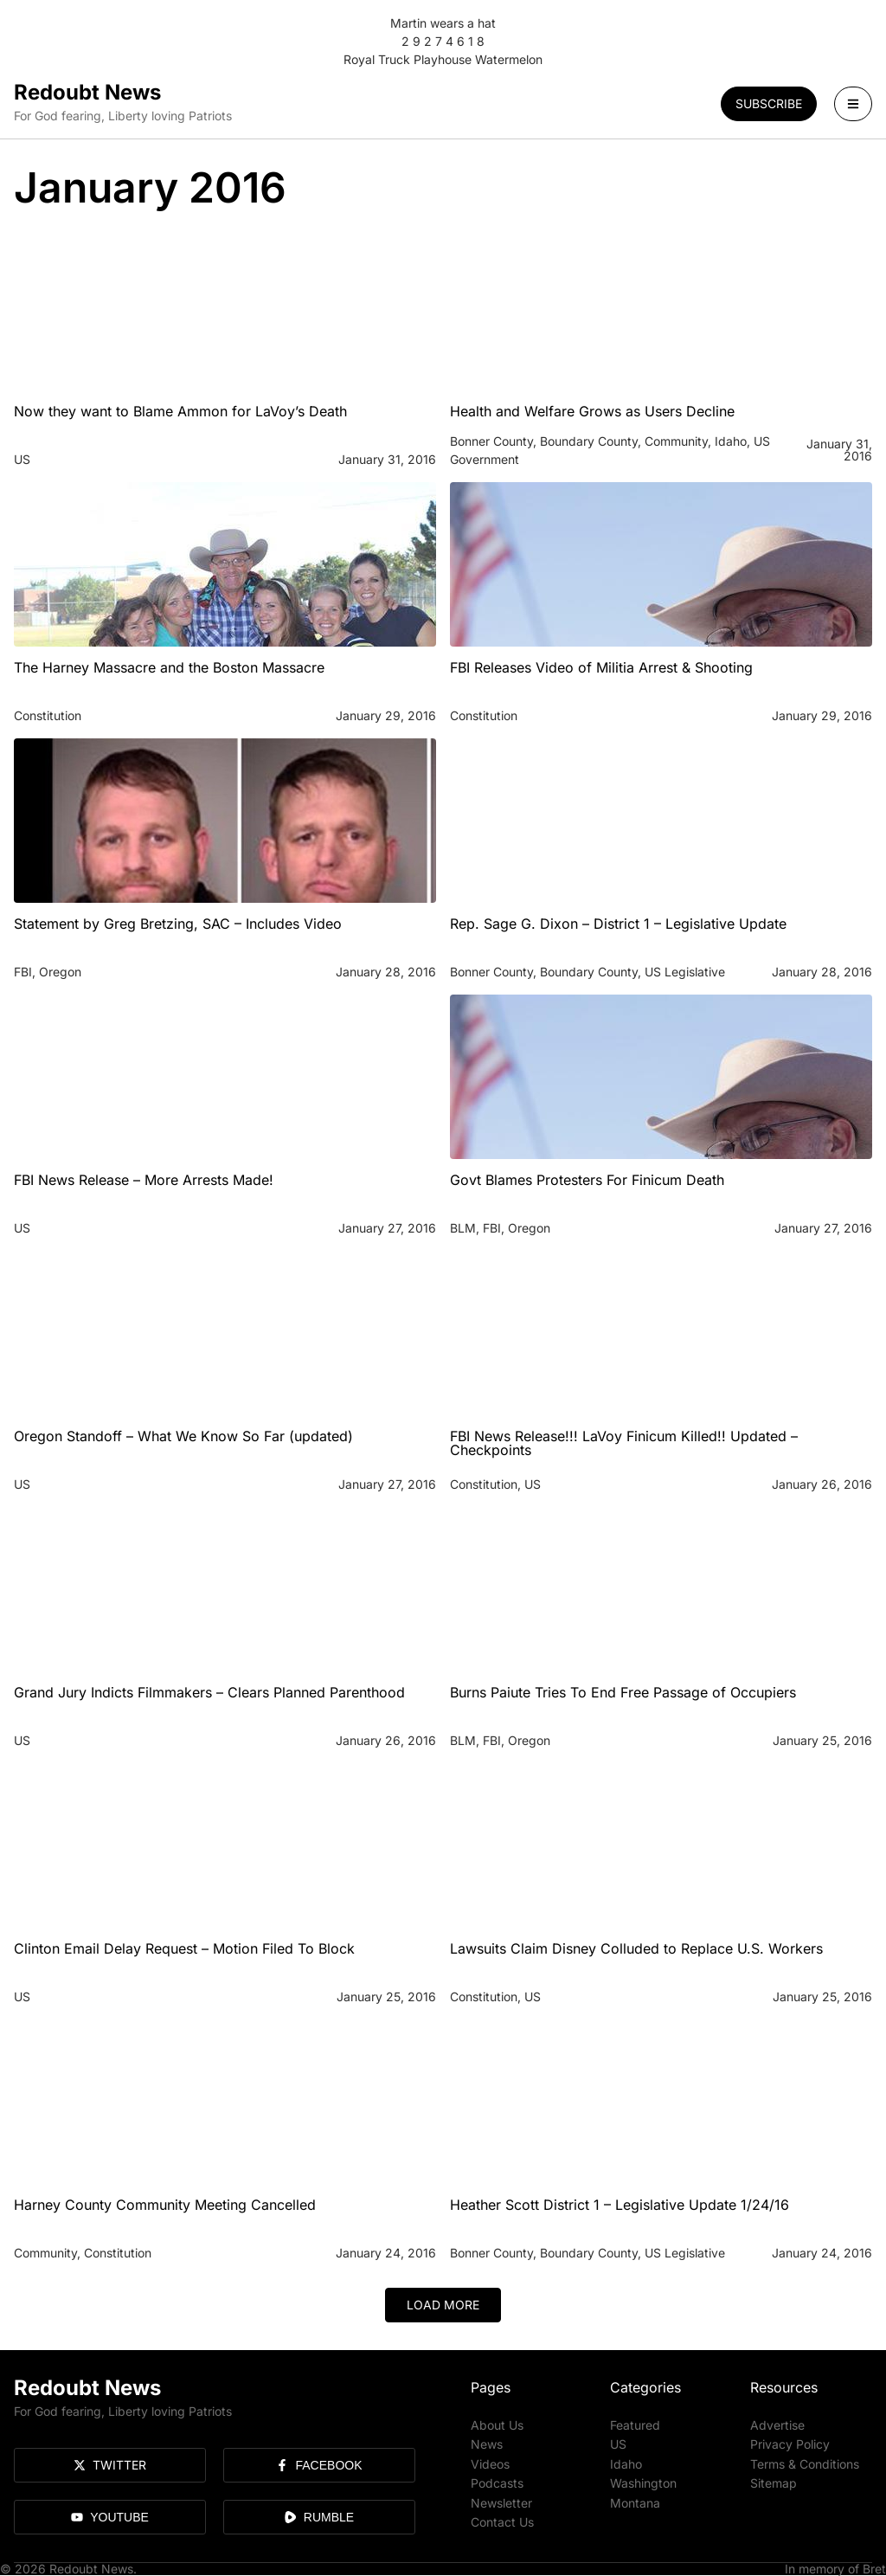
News (487, 2444)
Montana (635, 2501)
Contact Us (502, 2520)
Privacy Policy (790, 2444)
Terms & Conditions (804, 2463)
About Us (497, 2425)
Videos (490, 2463)
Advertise (777, 2425)
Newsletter (501, 2501)
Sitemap (773, 2482)
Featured (635, 2425)
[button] (443, 2305)
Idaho (626, 2463)
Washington (643, 2482)
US (618, 2444)
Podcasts (497, 2482)
